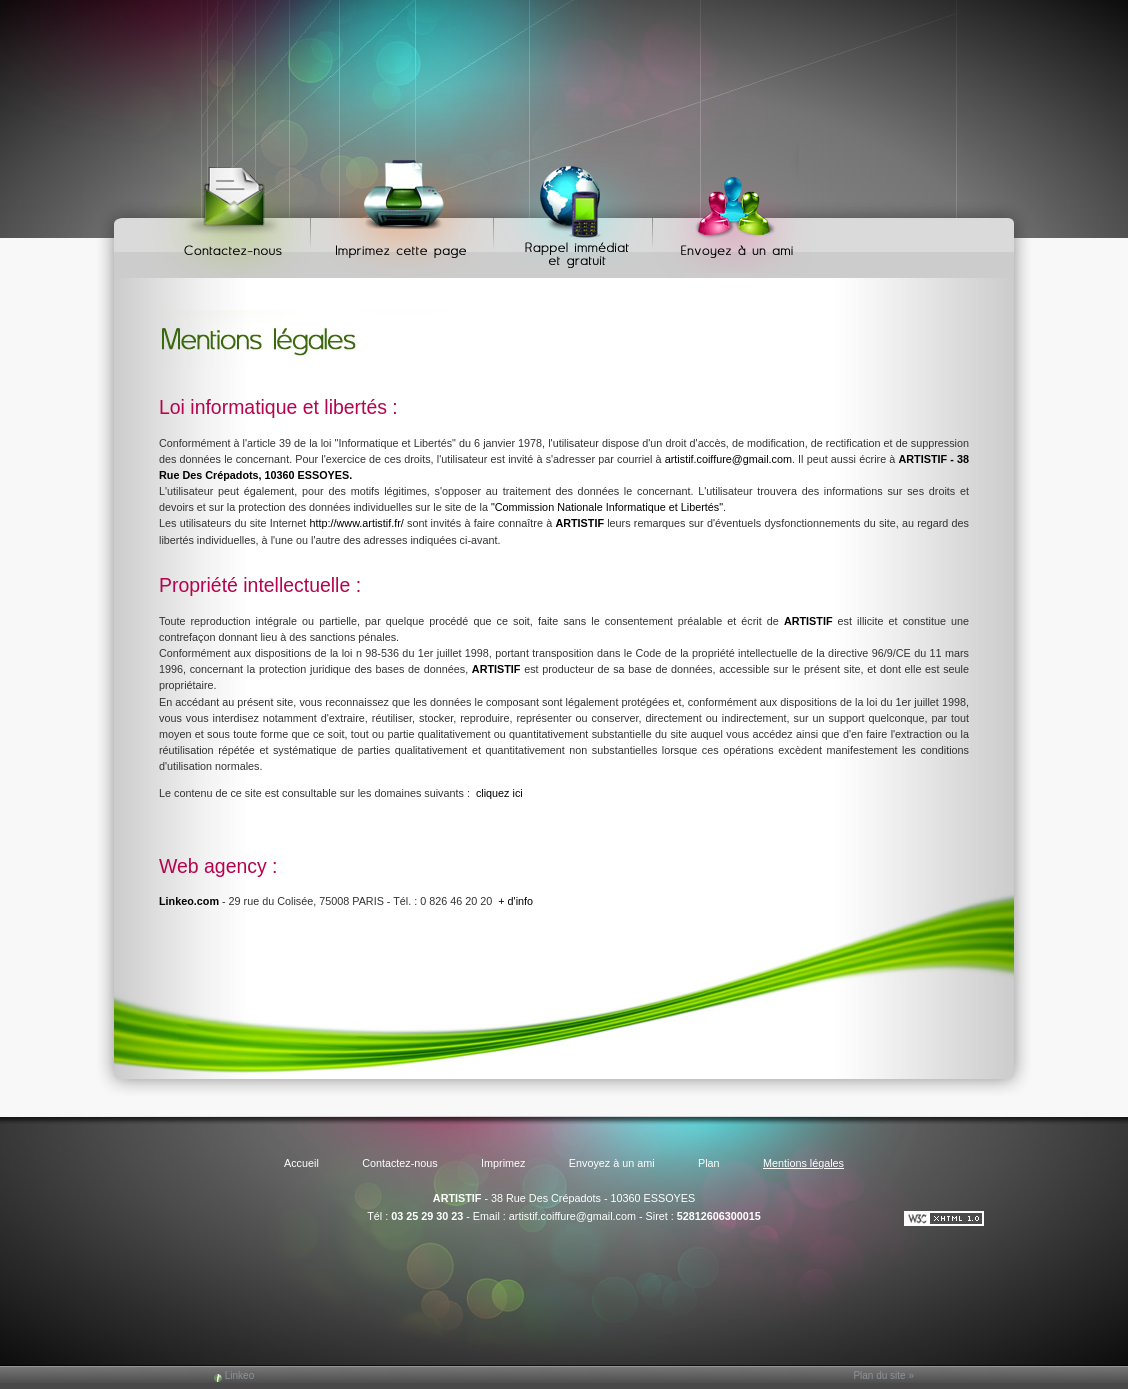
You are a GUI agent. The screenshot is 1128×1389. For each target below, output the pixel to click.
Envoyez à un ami (727, 210)
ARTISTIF (457, 1198)
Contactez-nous (236, 210)
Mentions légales (803, 1163)
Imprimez (405, 210)
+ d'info (515, 901)
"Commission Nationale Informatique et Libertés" (607, 507)
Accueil (301, 1163)
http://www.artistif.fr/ (357, 523)
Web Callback (576, 210)
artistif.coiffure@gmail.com (728, 459)
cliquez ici (499, 793)
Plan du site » (883, 1375)
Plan (709, 1163)
